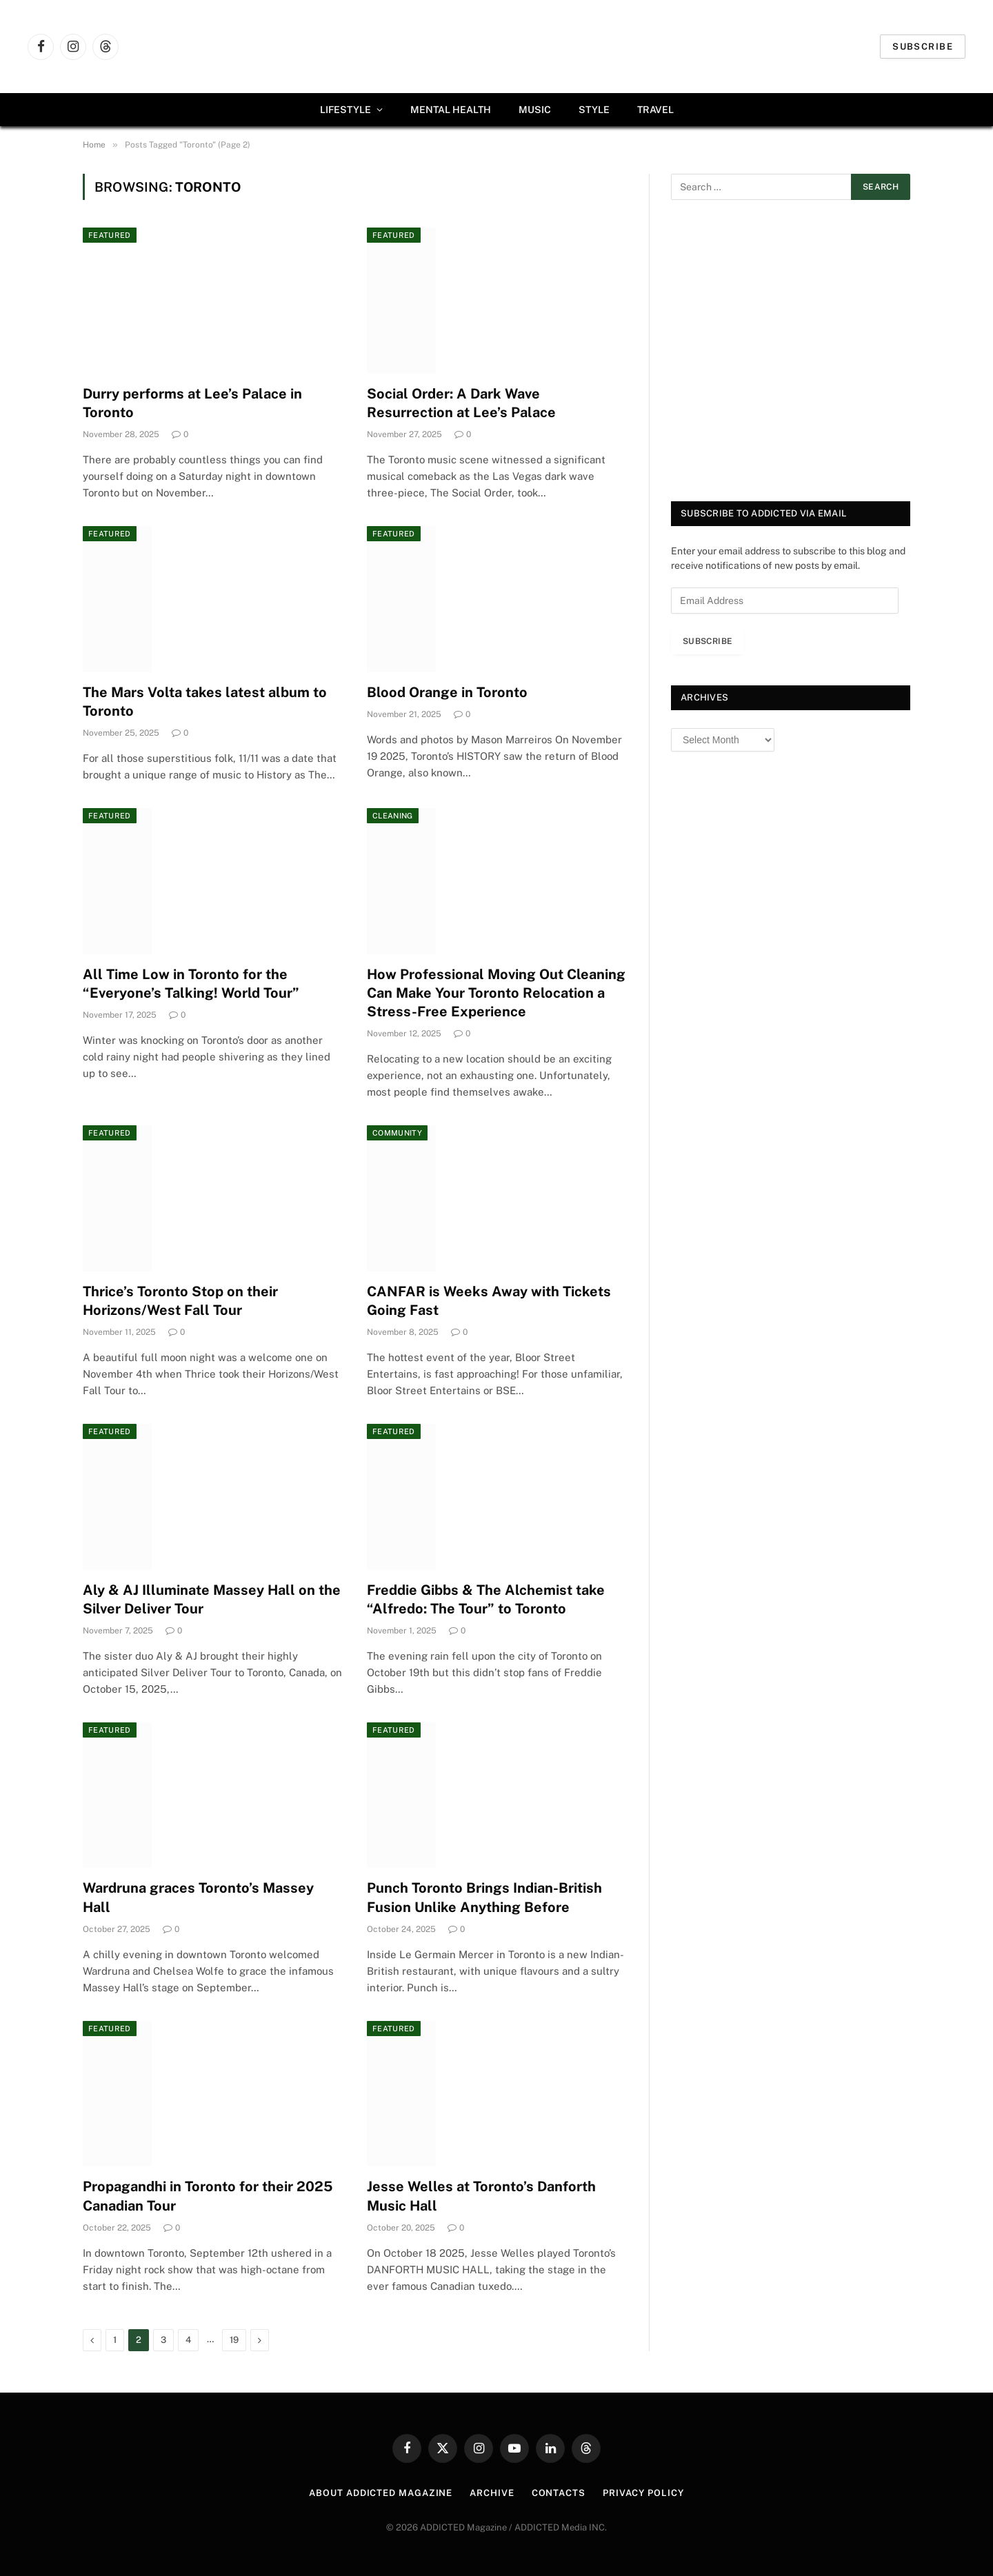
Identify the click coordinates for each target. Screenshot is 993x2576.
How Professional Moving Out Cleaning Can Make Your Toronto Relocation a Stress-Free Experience (496, 993)
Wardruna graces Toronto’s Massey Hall (198, 1897)
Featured (109, 235)
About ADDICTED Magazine (380, 2493)
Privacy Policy (643, 2493)
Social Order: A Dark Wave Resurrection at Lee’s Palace (463, 403)
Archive (492, 2493)
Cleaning (392, 816)
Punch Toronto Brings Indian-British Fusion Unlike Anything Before (484, 1897)
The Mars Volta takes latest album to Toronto (205, 701)
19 (234, 2340)
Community (397, 1133)
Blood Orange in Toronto (447, 692)
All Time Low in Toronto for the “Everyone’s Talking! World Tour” (191, 983)
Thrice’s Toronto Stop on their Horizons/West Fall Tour (180, 1300)
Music (535, 109)
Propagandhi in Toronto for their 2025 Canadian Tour (208, 2195)
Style (594, 109)
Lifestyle (345, 109)
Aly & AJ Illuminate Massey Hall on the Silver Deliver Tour (212, 1599)
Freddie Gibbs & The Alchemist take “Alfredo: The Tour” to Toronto (486, 1599)
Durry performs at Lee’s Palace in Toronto (192, 403)
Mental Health (450, 109)
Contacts (558, 2493)
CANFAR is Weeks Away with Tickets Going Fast (489, 1300)
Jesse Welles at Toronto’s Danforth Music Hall (481, 2195)
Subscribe (922, 46)
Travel (655, 109)
